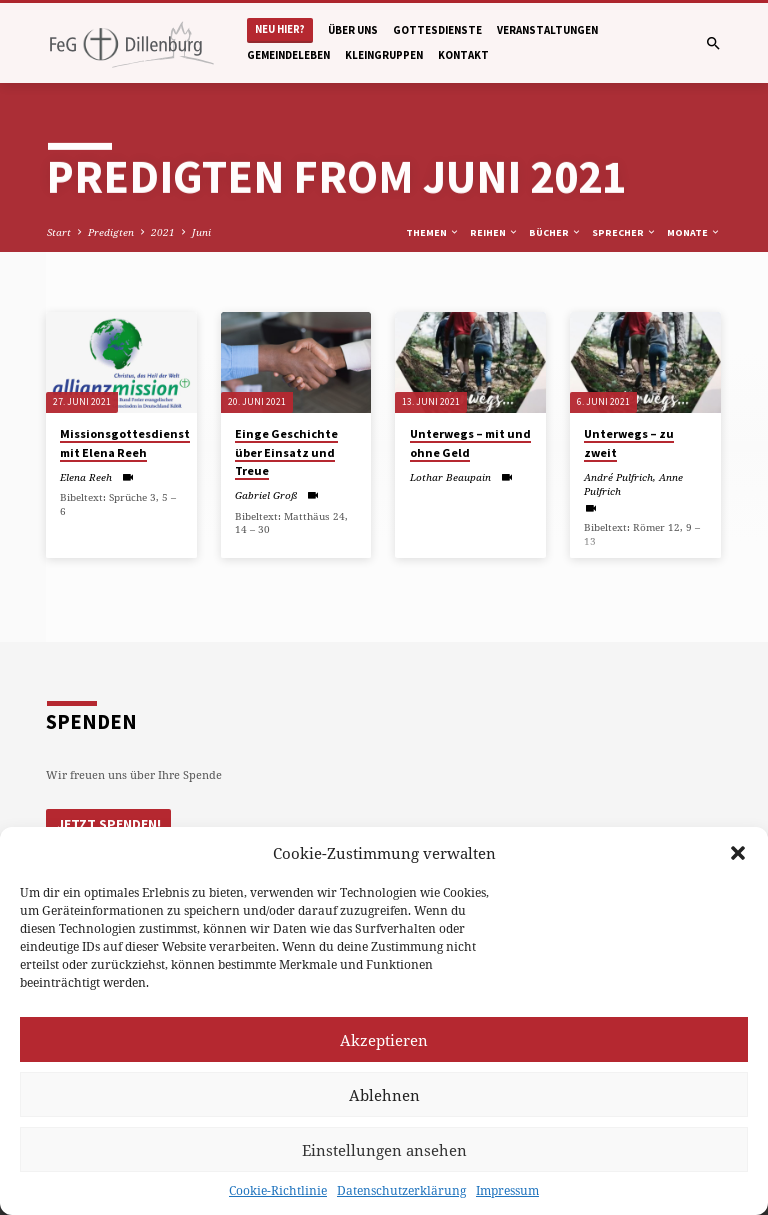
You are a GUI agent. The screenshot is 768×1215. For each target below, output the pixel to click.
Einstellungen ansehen (384, 1150)
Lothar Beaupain (450, 477)
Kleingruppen (384, 55)
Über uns (353, 30)
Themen (433, 232)
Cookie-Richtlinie (278, 1190)
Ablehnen (384, 1095)
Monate (694, 232)
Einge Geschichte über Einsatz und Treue (286, 451)
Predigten (111, 232)
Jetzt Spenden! (107, 823)
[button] (738, 853)
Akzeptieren (384, 1040)
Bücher (555, 232)
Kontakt (463, 55)
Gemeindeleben (288, 55)
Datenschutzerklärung (401, 1190)
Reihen (494, 232)
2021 (163, 232)
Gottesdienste (437, 30)
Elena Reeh (86, 477)
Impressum (507, 1190)
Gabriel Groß (266, 495)
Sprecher (624, 232)
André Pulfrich (618, 477)
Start (59, 232)
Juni (201, 232)
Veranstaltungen (547, 30)
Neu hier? (280, 29)
